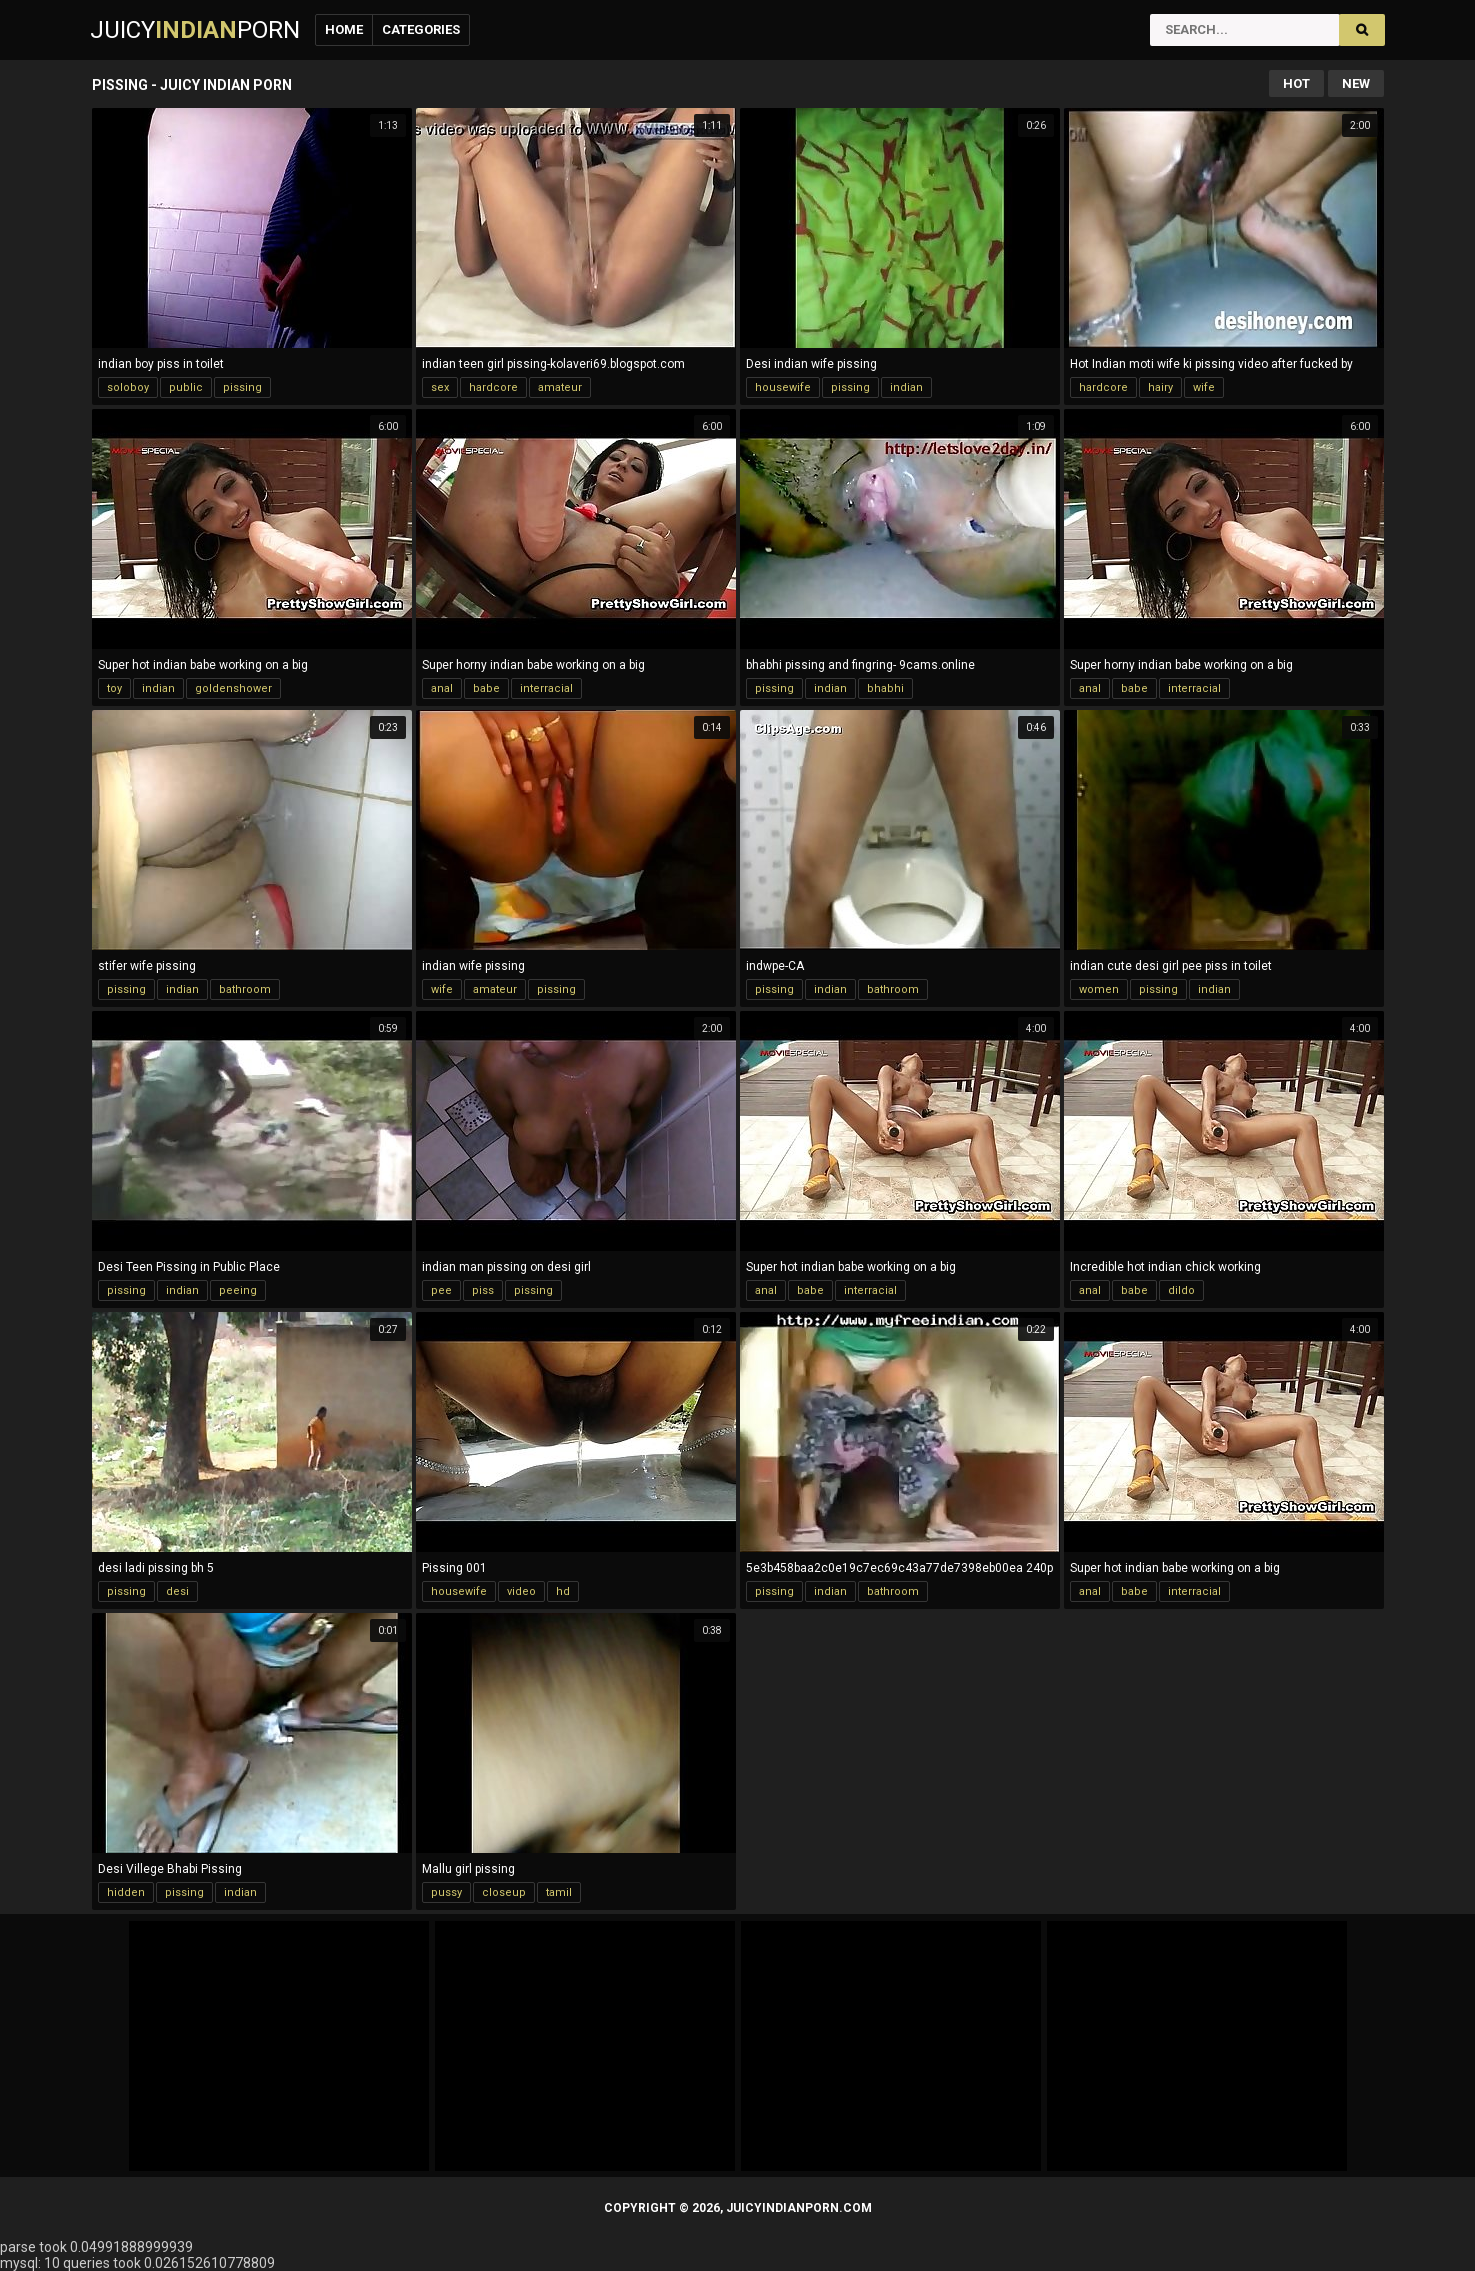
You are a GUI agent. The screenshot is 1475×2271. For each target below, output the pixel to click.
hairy (1160, 387)
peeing (238, 1290)
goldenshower (233, 688)
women (1099, 989)
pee (441, 1290)
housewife (783, 387)
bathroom (245, 989)
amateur (560, 387)
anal (442, 688)
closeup (504, 1892)
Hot (1296, 83)
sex (440, 387)
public (186, 387)
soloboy (128, 387)
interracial (546, 688)
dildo (1181, 1290)
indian (906, 387)
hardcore (493, 387)
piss (483, 1290)
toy (114, 688)
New (1356, 83)
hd (563, 1591)
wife (1204, 387)
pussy (446, 1892)
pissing (242, 387)
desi (177, 1591)
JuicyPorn (195, 30)
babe (486, 688)
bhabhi (885, 688)
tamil (559, 1892)
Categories (421, 29)
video (521, 1591)
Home (344, 29)
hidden (126, 1892)
